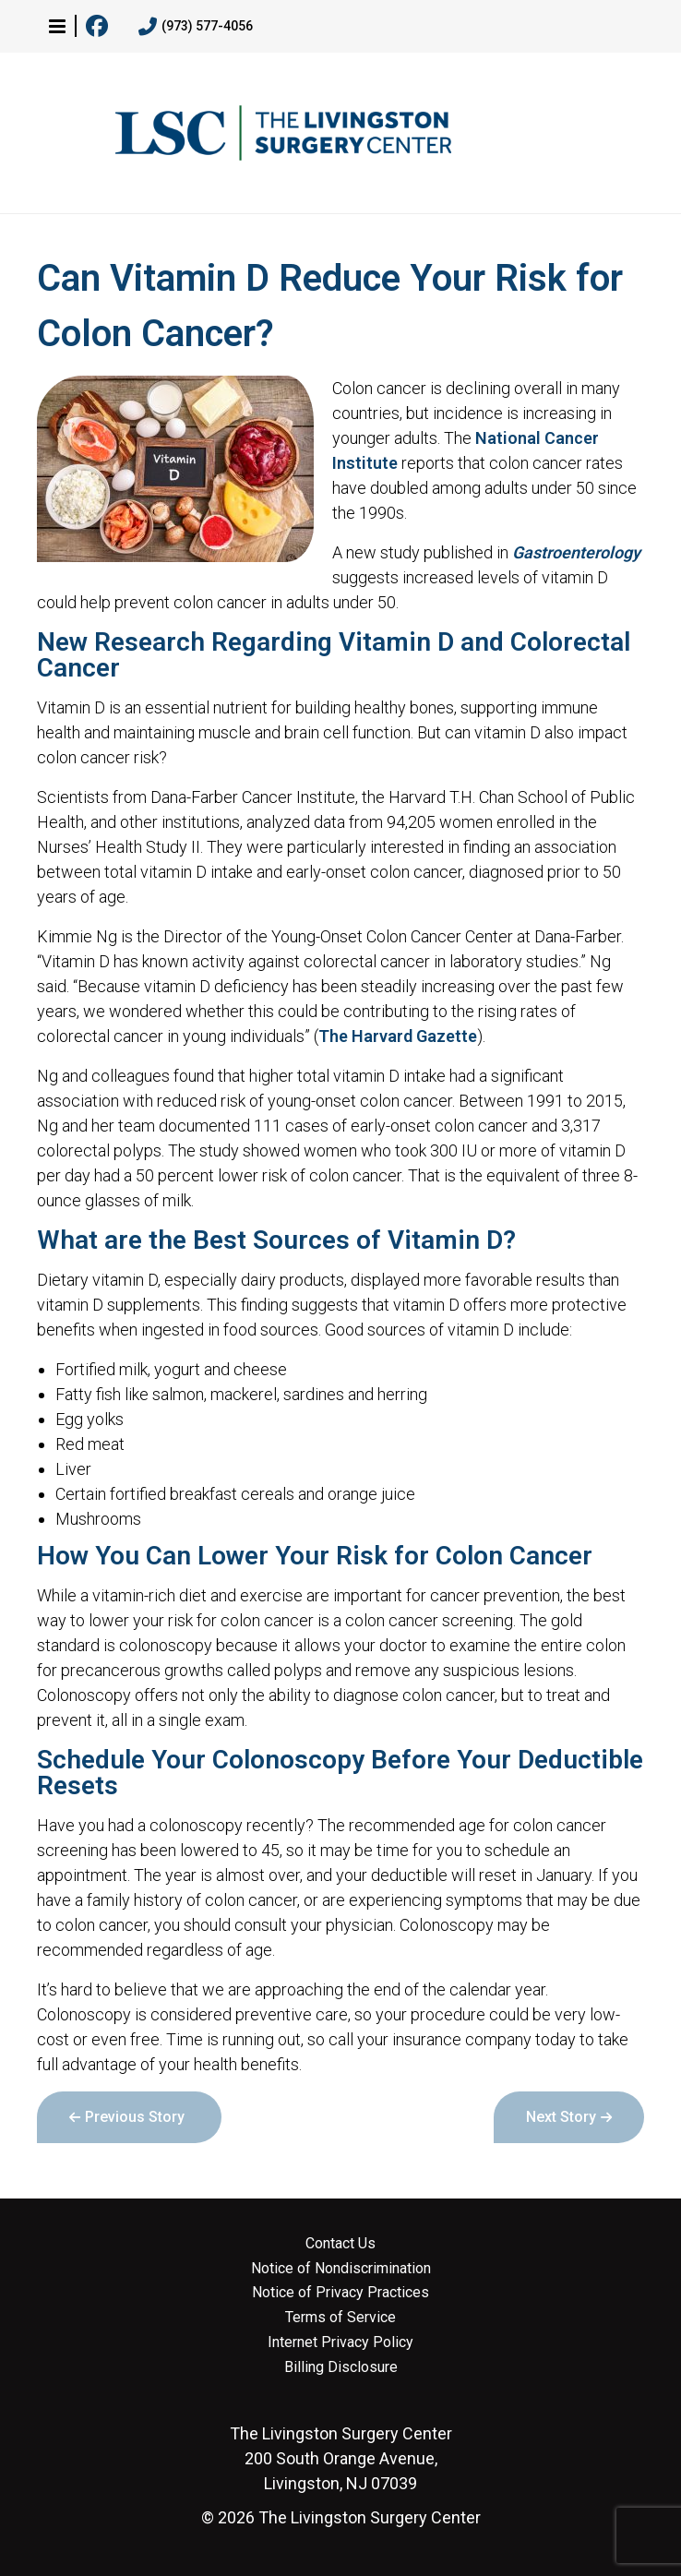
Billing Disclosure (341, 2367)
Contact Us (340, 2243)
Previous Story (135, 2117)
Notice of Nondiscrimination (341, 2268)
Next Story (561, 2117)
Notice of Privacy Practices (340, 2292)
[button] (57, 26)
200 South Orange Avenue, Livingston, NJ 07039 (341, 2458)
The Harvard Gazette (397, 1036)
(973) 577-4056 (195, 27)
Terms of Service (340, 2317)
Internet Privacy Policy (340, 2342)
